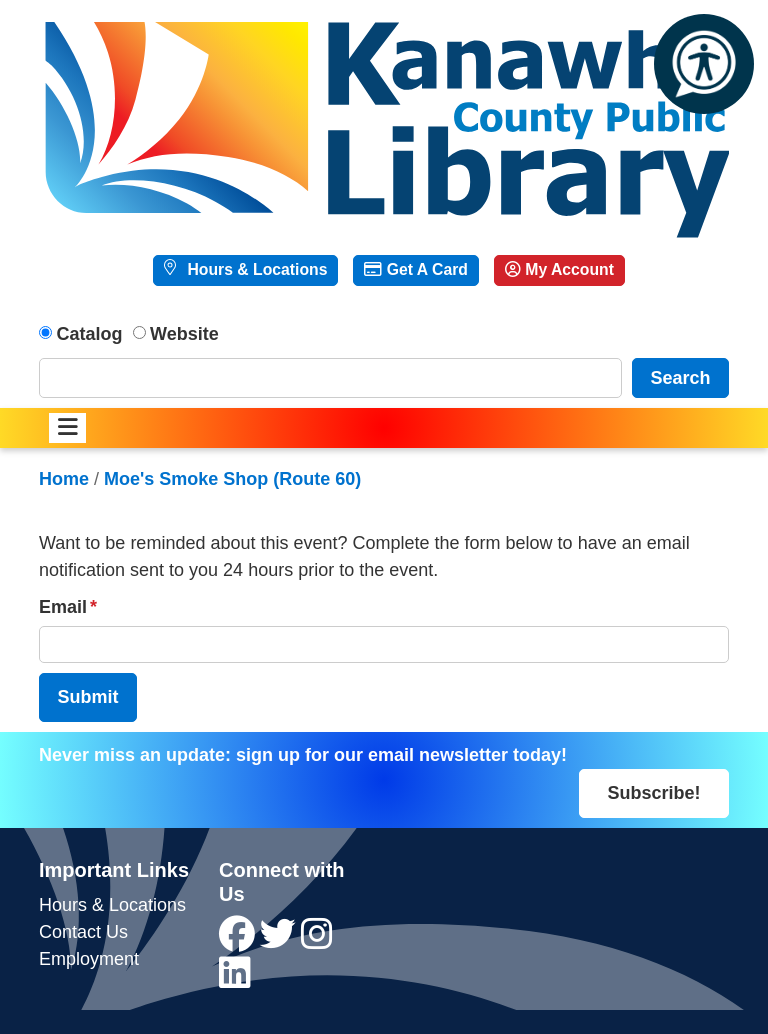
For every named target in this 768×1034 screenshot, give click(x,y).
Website (184, 334)
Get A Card (415, 269)
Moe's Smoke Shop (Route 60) (232, 479)
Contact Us (83, 932)
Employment (89, 959)
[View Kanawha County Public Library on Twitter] (280, 941)
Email (63, 607)
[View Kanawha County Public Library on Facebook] (239, 941)
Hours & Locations (255, 269)
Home (64, 479)
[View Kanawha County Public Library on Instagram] (317, 941)
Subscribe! (653, 793)
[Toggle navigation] (67, 428)
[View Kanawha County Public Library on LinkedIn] (235, 980)
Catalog (90, 334)
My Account (559, 269)
